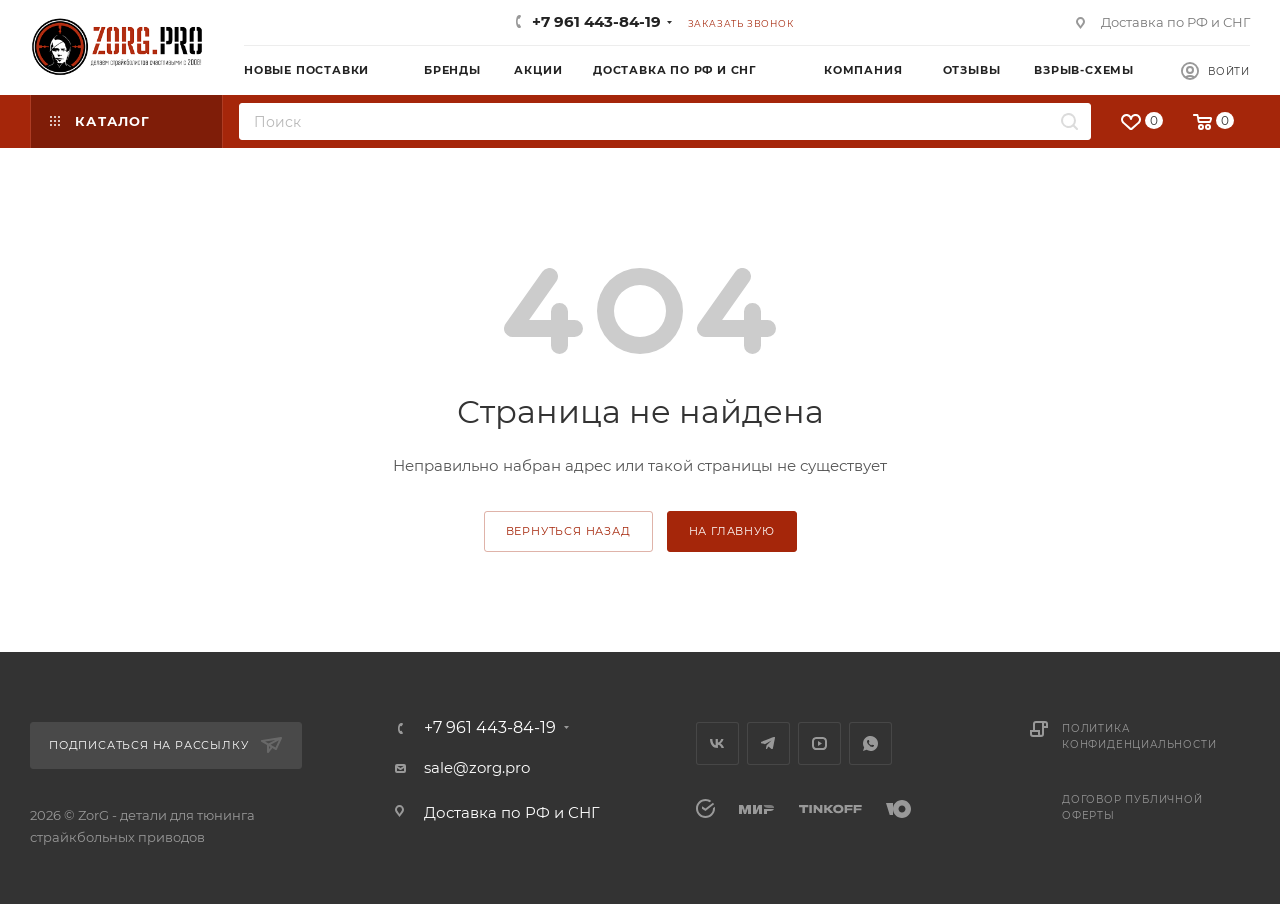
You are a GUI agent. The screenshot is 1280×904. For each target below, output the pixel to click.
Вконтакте (717, 743)
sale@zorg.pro (477, 767)
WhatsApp (870, 743)
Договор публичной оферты (1132, 807)
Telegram (768, 743)
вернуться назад (568, 531)
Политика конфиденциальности (1139, 736)
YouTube (819, 743)
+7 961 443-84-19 (596, 21)
